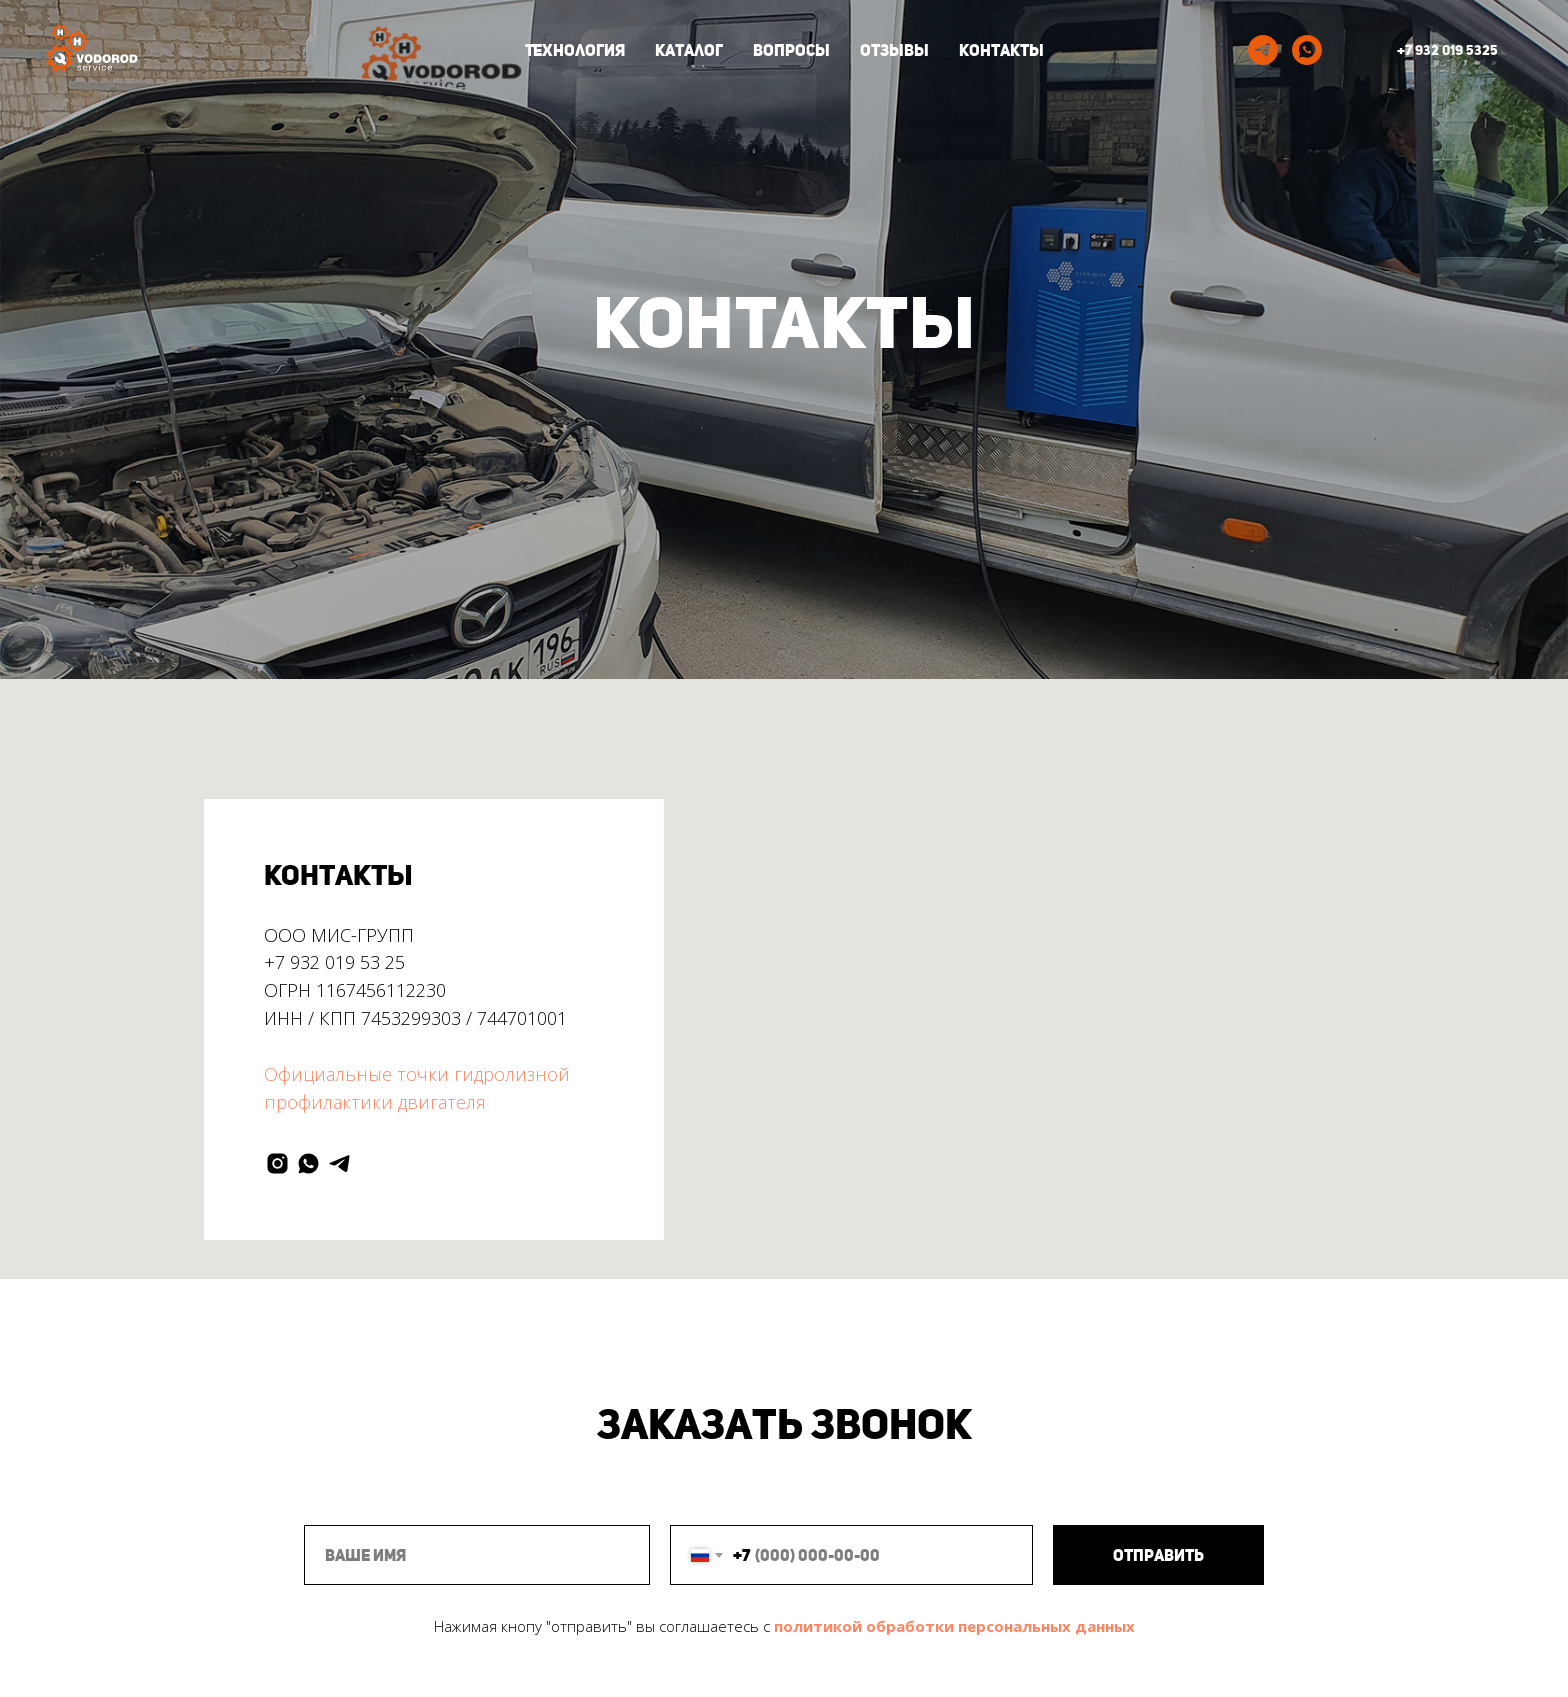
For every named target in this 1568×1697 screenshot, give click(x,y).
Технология (575, 50)
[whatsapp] (1307, 50)
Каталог (689, 50)
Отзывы (894, 50)
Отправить (1158, 1555)
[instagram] (277, 1163)
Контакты (1001, 50)
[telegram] (1263, 50)
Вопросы (791, 50)
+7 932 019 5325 (1447, 50)
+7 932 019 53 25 (334, 962)
